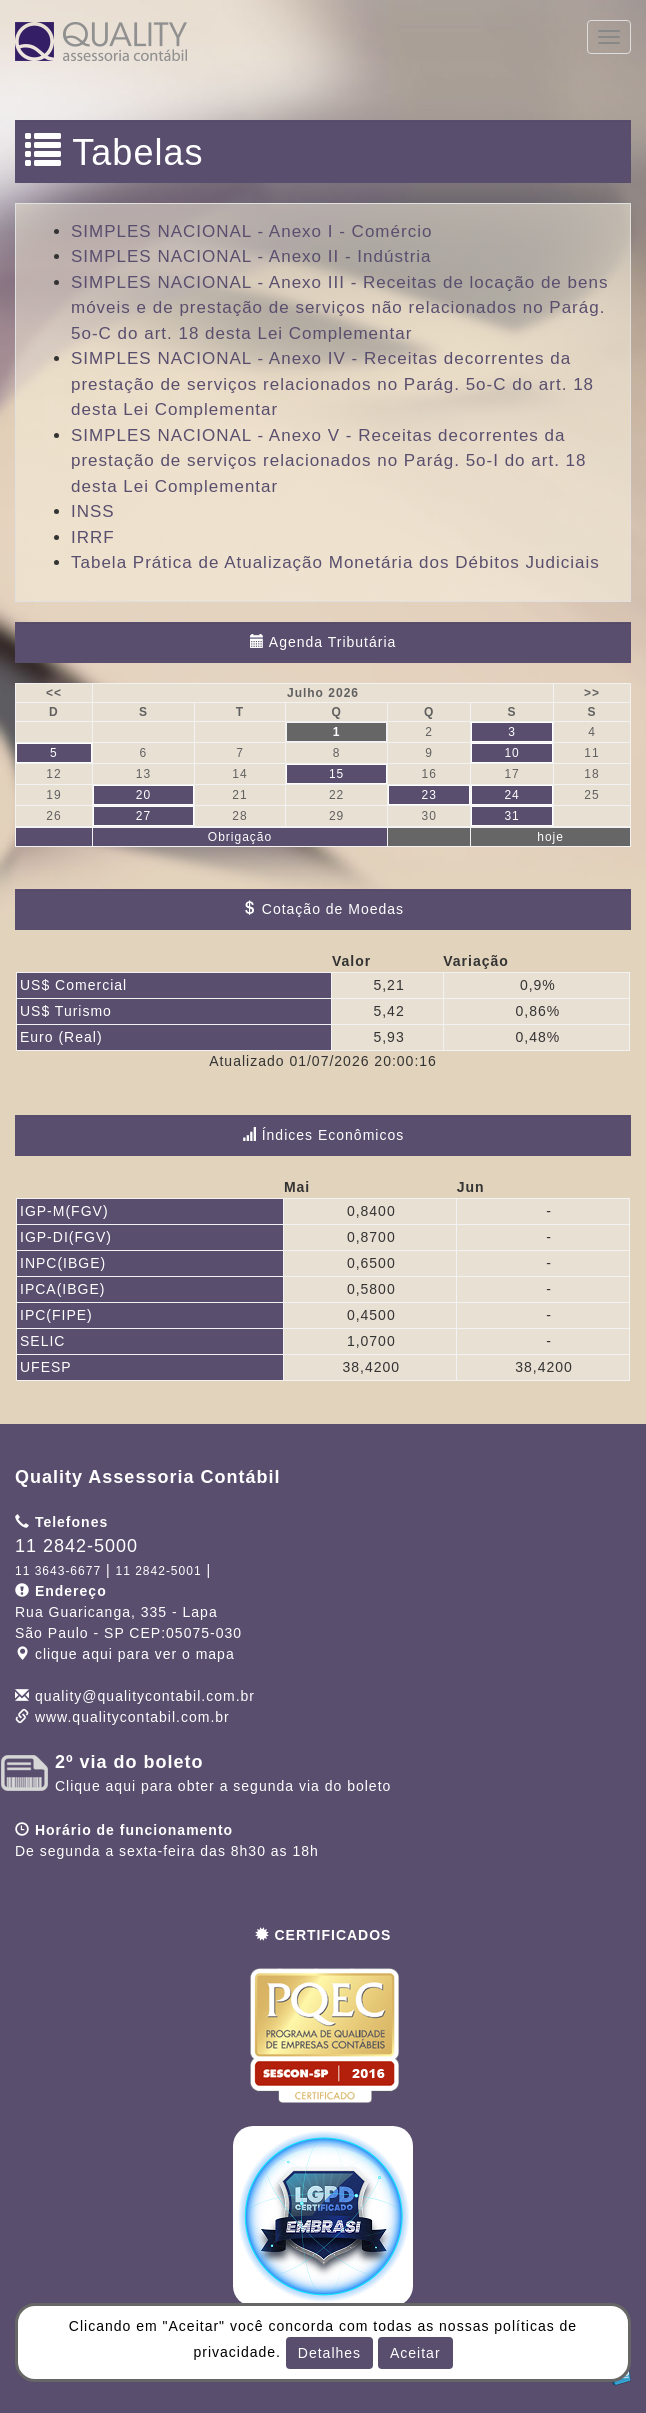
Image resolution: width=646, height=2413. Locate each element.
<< (54, 693)
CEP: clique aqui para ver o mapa (128, 1633)
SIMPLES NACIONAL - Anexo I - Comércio (251, 231)
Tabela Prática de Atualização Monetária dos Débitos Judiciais (335, 562)
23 (428, 795)
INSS (93, 511)
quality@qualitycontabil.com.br (145, 1696)
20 (143, 795)
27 (143, 816)
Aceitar (415, 2353)
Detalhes (329, 2353)
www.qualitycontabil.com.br (132, 1717)
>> (592, 693)
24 (511, 795)
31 (511, 816)
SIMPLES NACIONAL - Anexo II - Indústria (251, 256)
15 (336, 774)
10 (511, 753)
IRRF (93, 537)
